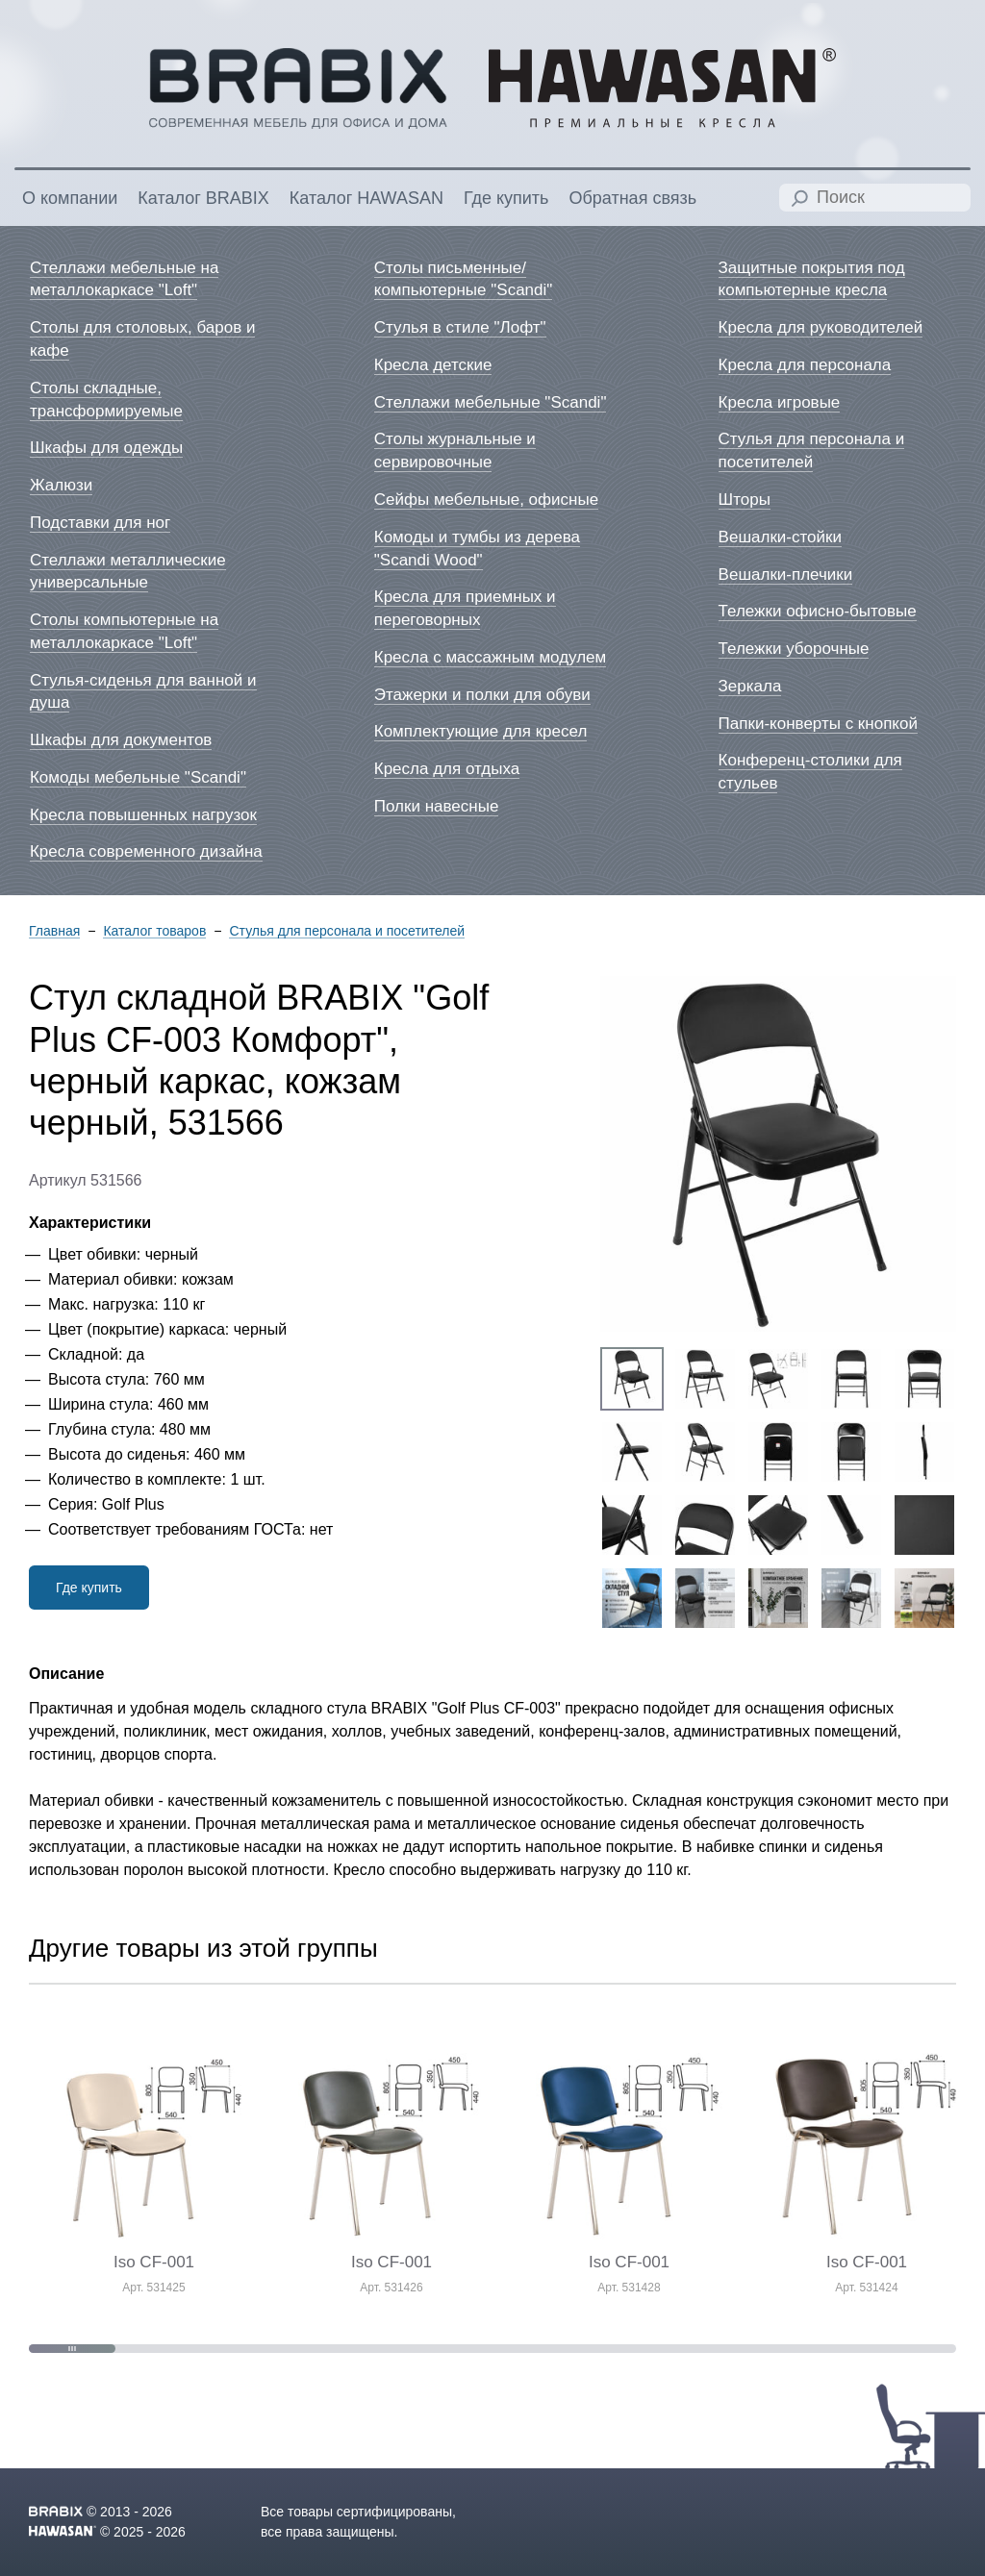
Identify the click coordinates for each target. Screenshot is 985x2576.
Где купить (89, 1587)
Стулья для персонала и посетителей (347, 931)
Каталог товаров (154, 931)
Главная (54, 931)
